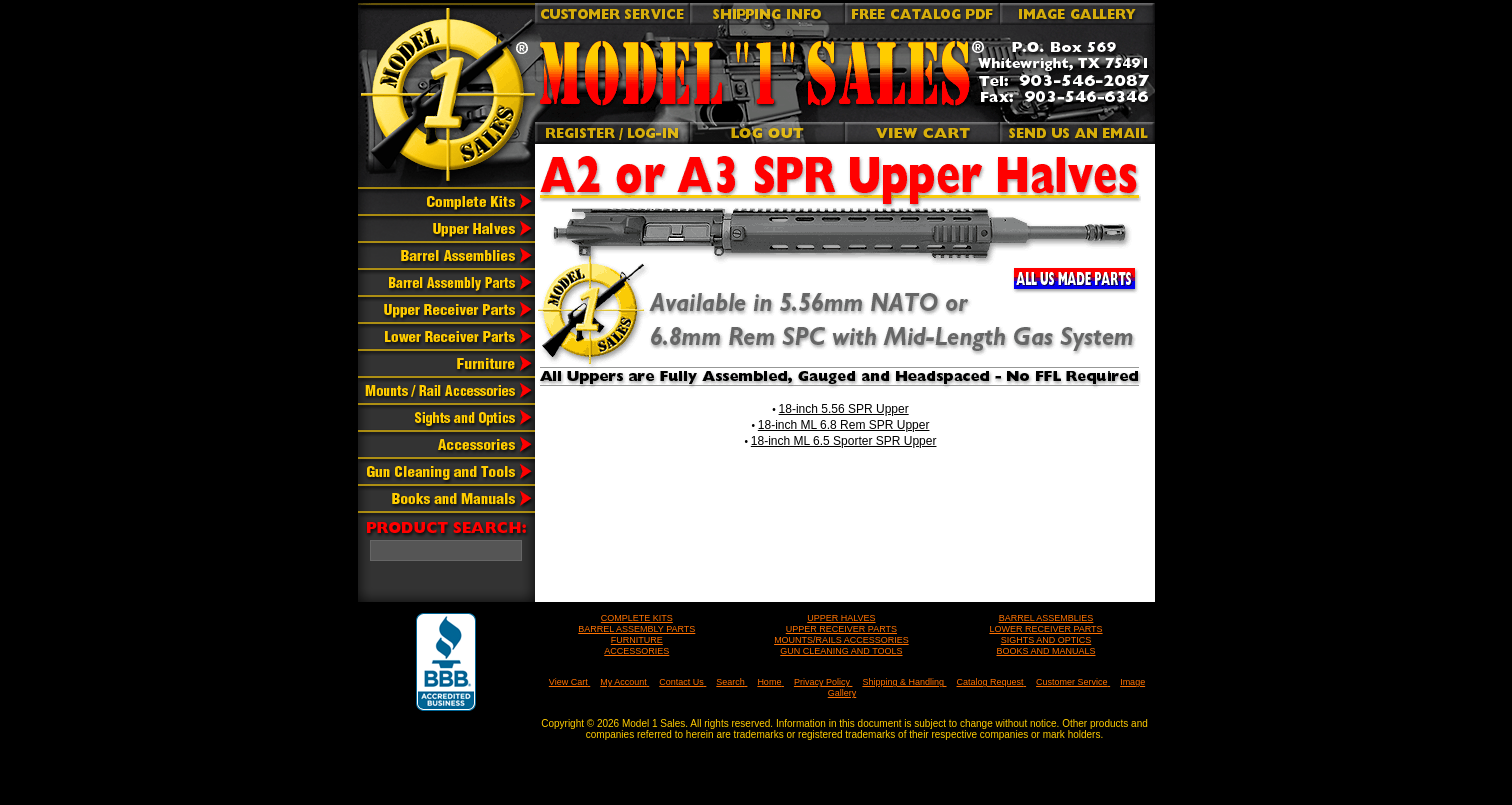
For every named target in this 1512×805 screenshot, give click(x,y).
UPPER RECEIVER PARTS (841, 629)
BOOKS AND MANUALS (1045, 651)
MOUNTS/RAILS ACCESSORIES (841, 640)
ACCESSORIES (636, 651)
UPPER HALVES (841, 618)
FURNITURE (637, 640)
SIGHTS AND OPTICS (1046, 640)
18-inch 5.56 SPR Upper (844, 409)
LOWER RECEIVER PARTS (1045, 629)
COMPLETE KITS (637, 618)
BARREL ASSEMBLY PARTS (636, 629)
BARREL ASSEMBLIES (1046, 618)
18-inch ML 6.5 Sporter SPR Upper (844, 441)
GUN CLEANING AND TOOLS (841, 651)
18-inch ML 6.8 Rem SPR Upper (844, 425)
